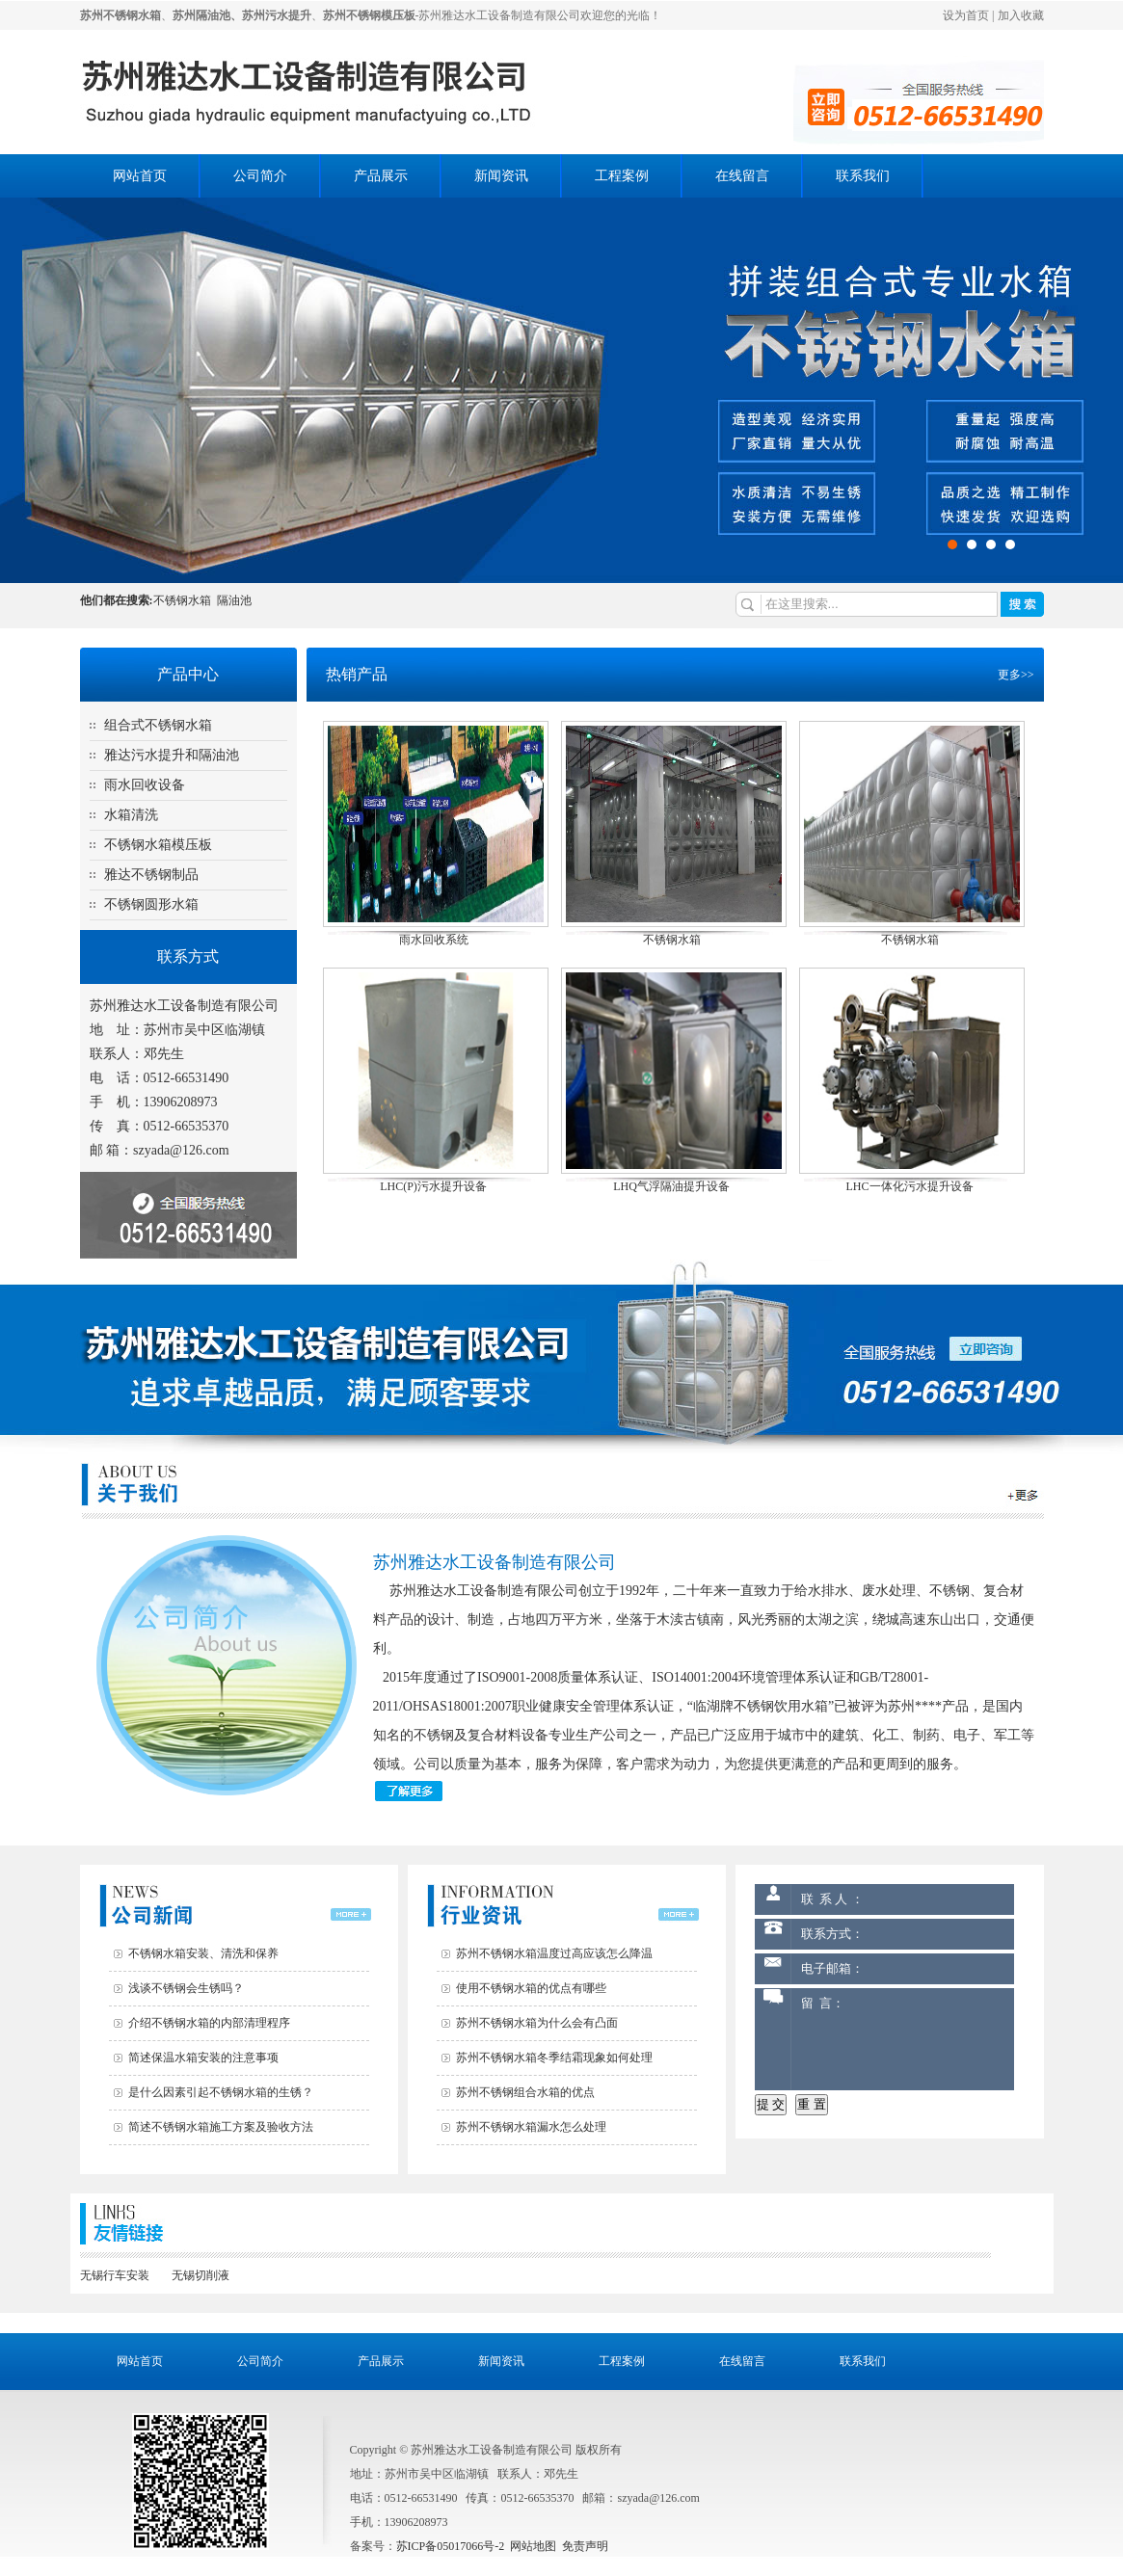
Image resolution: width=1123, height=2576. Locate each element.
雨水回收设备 (144, 785)
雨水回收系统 (433, 939)
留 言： (902, 2039)
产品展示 (381, 176)
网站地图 (533, 2546)
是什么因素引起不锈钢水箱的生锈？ (220, 2092)
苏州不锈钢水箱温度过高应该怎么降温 (554, 1953)
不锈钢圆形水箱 (151, 904)
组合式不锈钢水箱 (158, 725)
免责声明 (585, 2546)
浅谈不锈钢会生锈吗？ (186, 1988)
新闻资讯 (501, 176)
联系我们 (863, 176)
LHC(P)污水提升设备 (433, 1186)
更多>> (1016, 674)
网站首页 (140, 176)
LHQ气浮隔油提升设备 (671, 1186)
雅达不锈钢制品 (151, 874)
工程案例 (622, 176)
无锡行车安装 (114, 2275)
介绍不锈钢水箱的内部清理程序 (209, 2023)
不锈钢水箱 (182, 600)
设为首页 (966, 15)
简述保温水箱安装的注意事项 (203, 2057)
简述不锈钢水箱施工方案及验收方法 (220, 2127)
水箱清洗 (131, 815)
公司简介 (260, 176)
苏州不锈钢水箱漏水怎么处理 (531, 2127)
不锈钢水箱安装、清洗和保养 (203, 1953)
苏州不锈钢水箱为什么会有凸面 (537, 2023)
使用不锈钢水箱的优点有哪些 (531, 1988)
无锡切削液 (200, 2275)
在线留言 (742, 176)
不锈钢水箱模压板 (158, 844)
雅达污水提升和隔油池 (171, 755)
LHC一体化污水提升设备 (910, 1186)
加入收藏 (1021, 15)
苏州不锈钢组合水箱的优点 (525, 2092)
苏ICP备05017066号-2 (450, 2546)
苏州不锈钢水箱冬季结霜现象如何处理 (554, 2057)
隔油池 (234, 600)
